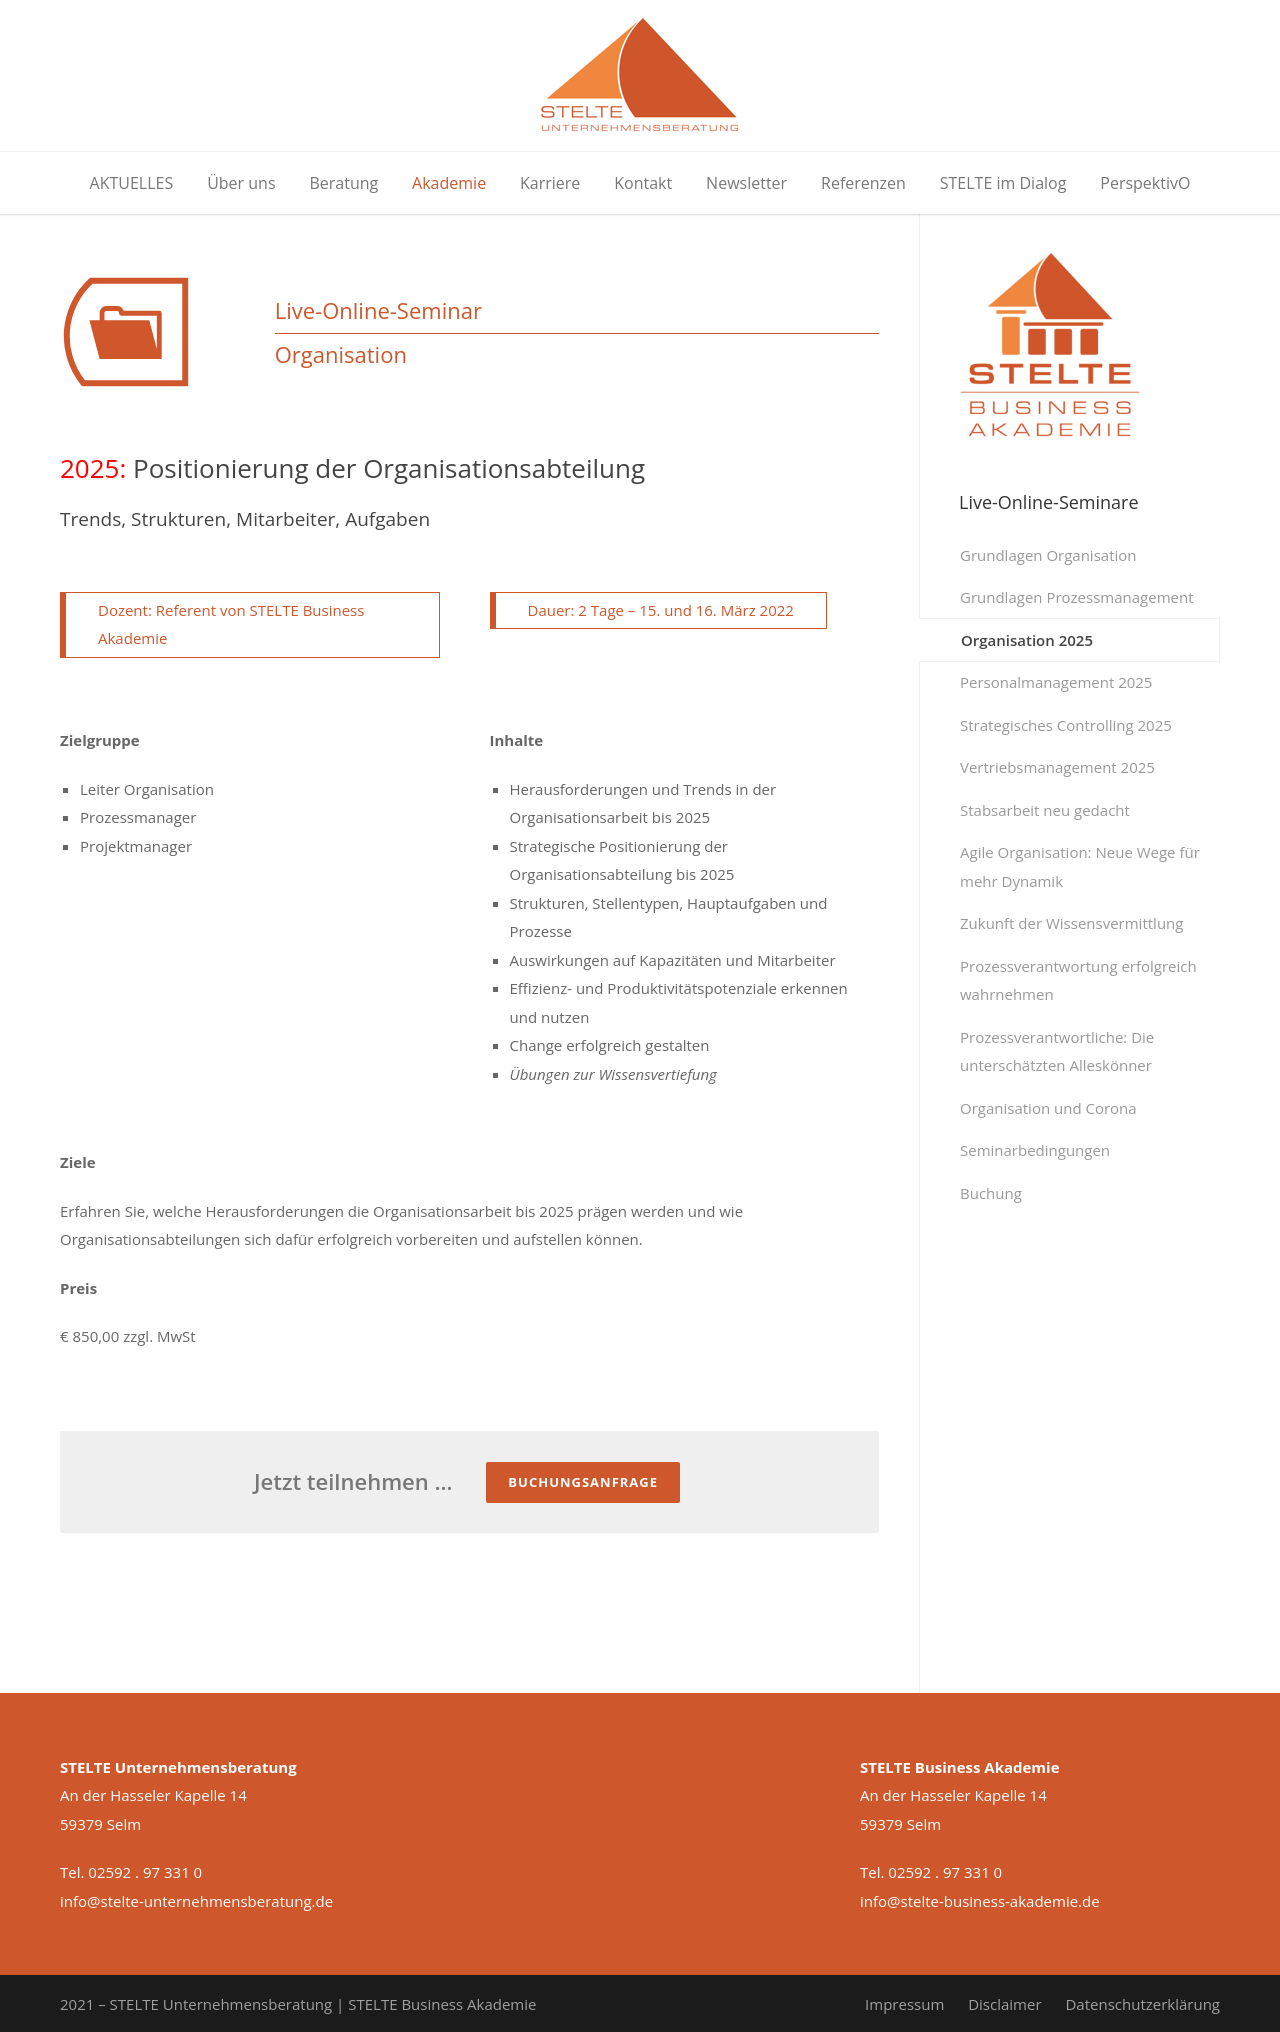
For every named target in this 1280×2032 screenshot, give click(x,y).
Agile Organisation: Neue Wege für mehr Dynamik (1080, 866)
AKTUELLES (132, 183)
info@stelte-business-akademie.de (980, 1901)
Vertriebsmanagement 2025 (1057, 767)
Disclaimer (1004, 2004)
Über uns (241, 183)
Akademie (449, 183)
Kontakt (643, 183)
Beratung (343, 183)
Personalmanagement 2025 (1056, 682)
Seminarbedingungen (1035, 1150)
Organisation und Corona (1048, 1108)
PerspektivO (1145, 183)
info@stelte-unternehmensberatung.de (196, 1901)
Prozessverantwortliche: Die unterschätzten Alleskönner (1057, 1051)
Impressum (904, 2004)
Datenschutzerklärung (1142, 2004)
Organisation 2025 (1027, 640)
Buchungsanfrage (583, 1482)
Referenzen (863, 183)
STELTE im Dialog (1003, 183)
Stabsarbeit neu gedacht (1045, 810)
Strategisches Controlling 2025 (1066, 725)
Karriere (550, 183)
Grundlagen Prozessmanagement (1077, 597)
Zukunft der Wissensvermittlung (1071, 923)
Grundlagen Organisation (1048, 555)
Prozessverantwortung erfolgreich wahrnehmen (1078, 980)
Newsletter (746, 183)
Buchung (991, 1193)
